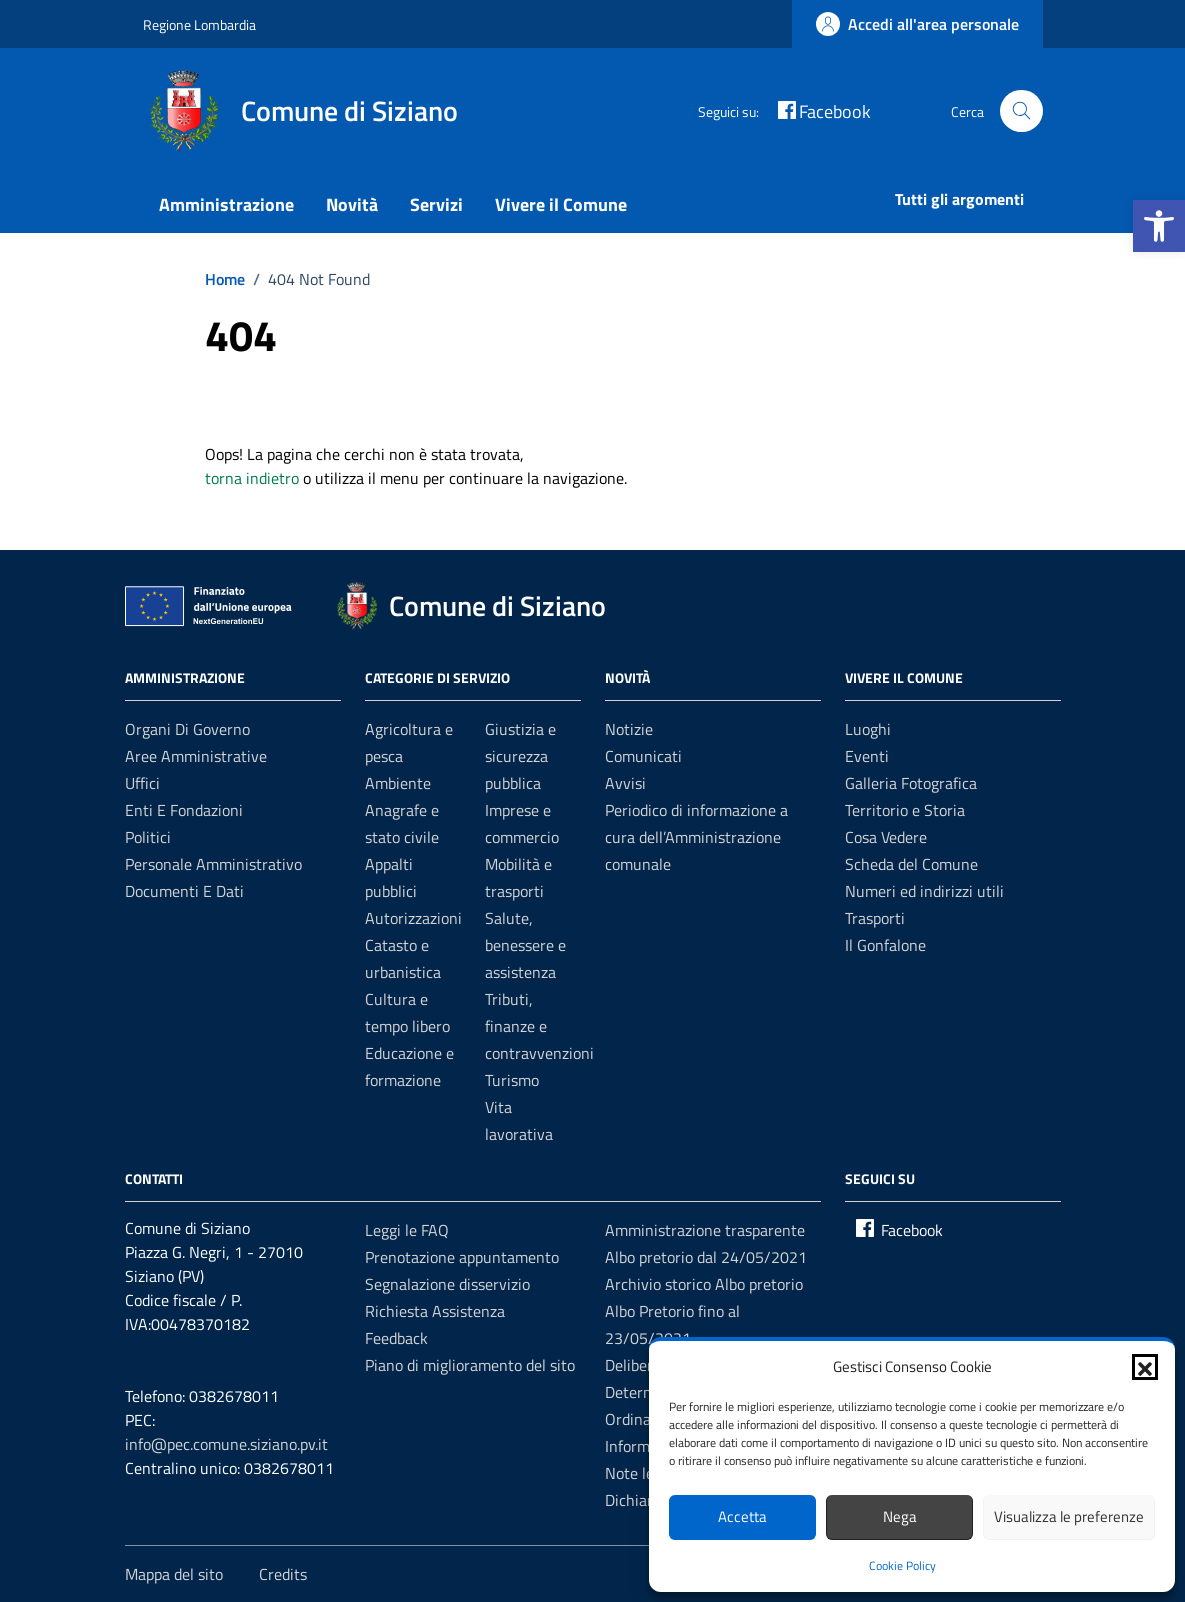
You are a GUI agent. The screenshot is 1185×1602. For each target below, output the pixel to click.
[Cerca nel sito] (1021, 111)
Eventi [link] (867, 756)
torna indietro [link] (252, 478)
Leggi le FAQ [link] (407, 1230)
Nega (900, 1516)
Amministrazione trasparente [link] (705, 1230)
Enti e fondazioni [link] (184, 810)
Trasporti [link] (875, 918)
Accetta (742, 1516)
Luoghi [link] (868, 729)
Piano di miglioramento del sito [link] (470, 1365)
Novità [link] (352, 204)
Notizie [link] (629, 729)
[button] (1145, 1367)
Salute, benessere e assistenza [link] (525, 945)
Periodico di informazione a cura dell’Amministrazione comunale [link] (696, 837)
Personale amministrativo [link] (213, 864)
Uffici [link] (142, 783)
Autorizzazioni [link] (413, 918)
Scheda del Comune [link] (911, 864)
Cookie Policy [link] (902, 1565)
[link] (1159, 226)
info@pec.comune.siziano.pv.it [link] (226, 1444)
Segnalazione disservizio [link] (447, 1284)
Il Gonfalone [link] (885, 945)
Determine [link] (641, 1392)
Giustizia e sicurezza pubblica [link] (520, 756)
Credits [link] (283, 1574)
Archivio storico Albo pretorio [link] (704, 1284)
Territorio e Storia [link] (905, 810)
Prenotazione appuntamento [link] (462, 1257)
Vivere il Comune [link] (561, 204)
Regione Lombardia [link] (199, 24)
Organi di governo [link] (187, 729)
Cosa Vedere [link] (886, 837)
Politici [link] (148, 837)
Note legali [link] (641, 1473)
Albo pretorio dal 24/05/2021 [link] (706, 1257)
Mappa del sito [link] (174, 1574)
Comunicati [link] (643, 756)
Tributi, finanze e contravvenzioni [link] (539, 1026)
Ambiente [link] (398, 783)
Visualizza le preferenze (1069, 1516)
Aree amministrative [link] (196, 756)
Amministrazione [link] (226, 204)
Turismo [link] (512, 1080)
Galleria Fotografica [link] (911, 783)
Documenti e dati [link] (184, 891)
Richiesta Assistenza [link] (435, 1311)
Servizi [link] (436, 204)
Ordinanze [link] (640, 1419)
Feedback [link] (396, 1338)
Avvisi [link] (625, 783)
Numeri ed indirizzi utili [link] (924, 891)
